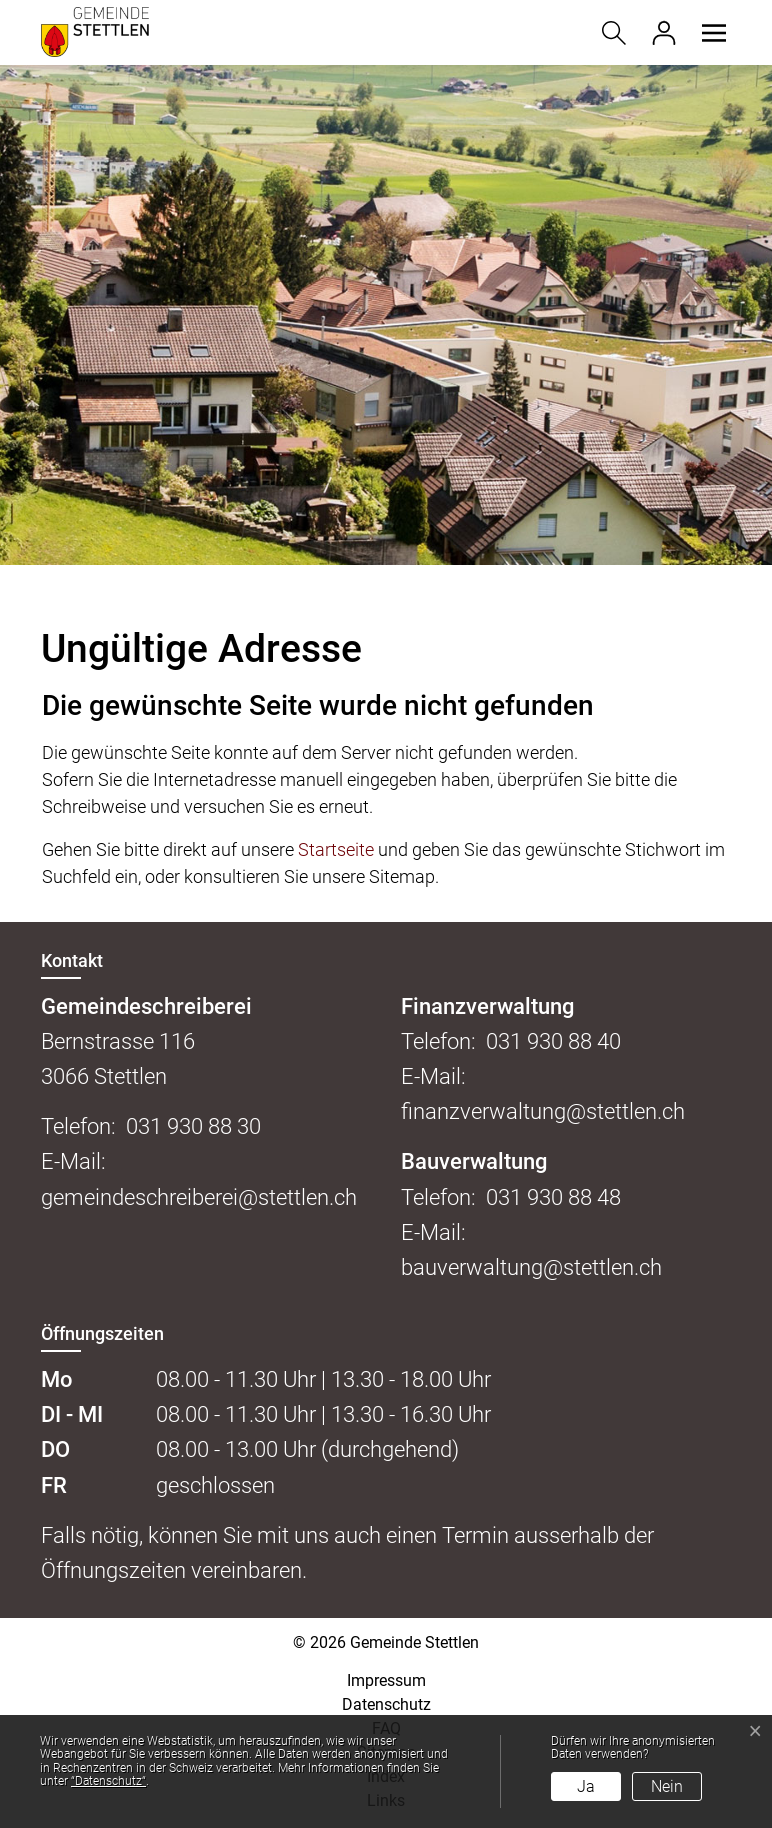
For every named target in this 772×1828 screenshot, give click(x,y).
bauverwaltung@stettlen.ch (531, 1267)
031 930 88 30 (193, 1126)
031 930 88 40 (553, 1041)
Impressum (386, 1680)
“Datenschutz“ (108, 1781)
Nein (667, 1786)
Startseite (336, 849)
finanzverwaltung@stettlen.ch (543, 1111)
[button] (711, 33)
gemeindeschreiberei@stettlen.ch (199, 1197)
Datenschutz (386, 1704)
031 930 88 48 (553, 1197)
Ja (586, 1786)
